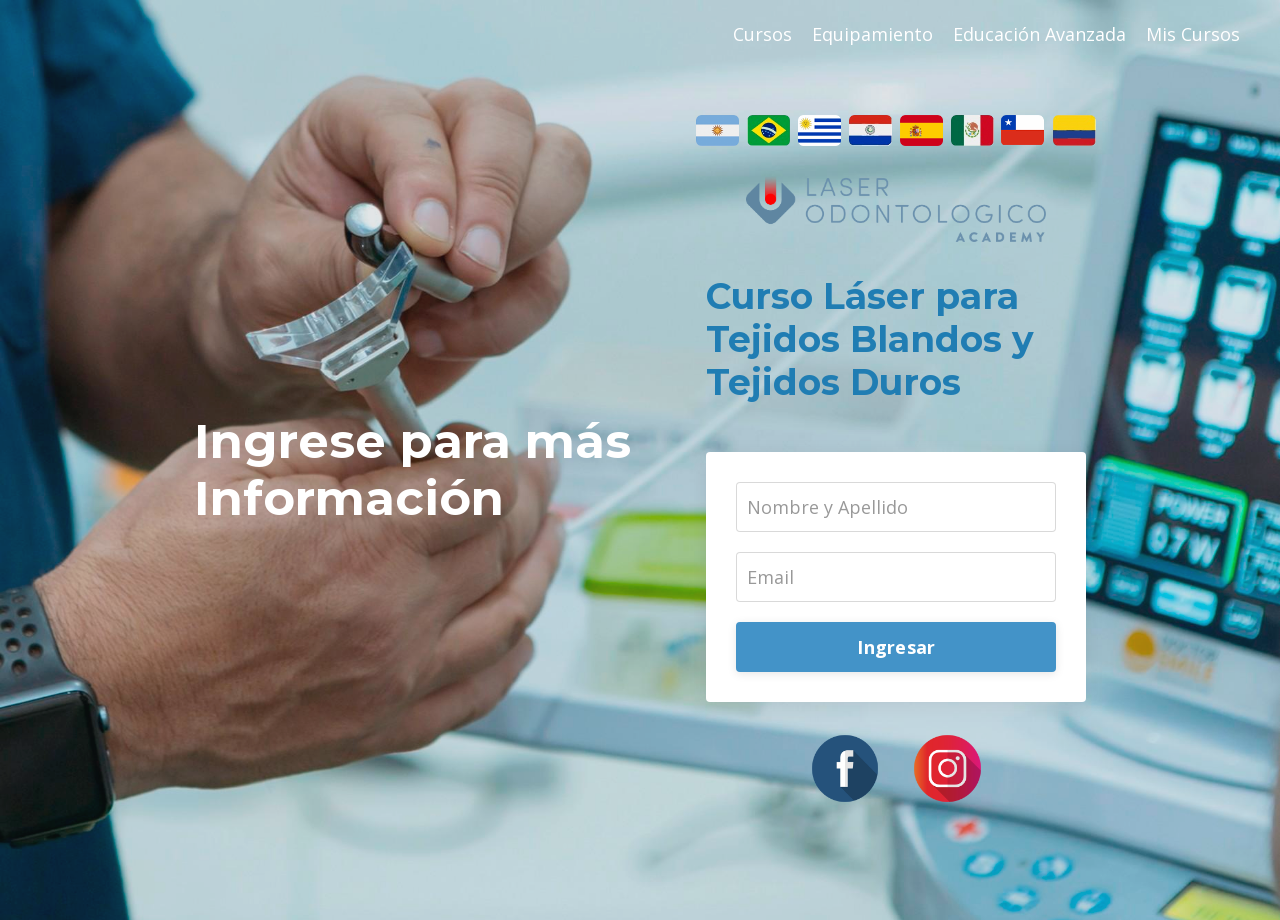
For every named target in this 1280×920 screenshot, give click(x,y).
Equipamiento (872, 34)
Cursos (762, 34)
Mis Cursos (1193, 34)
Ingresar (896, 647)
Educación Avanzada (1039, 34)
